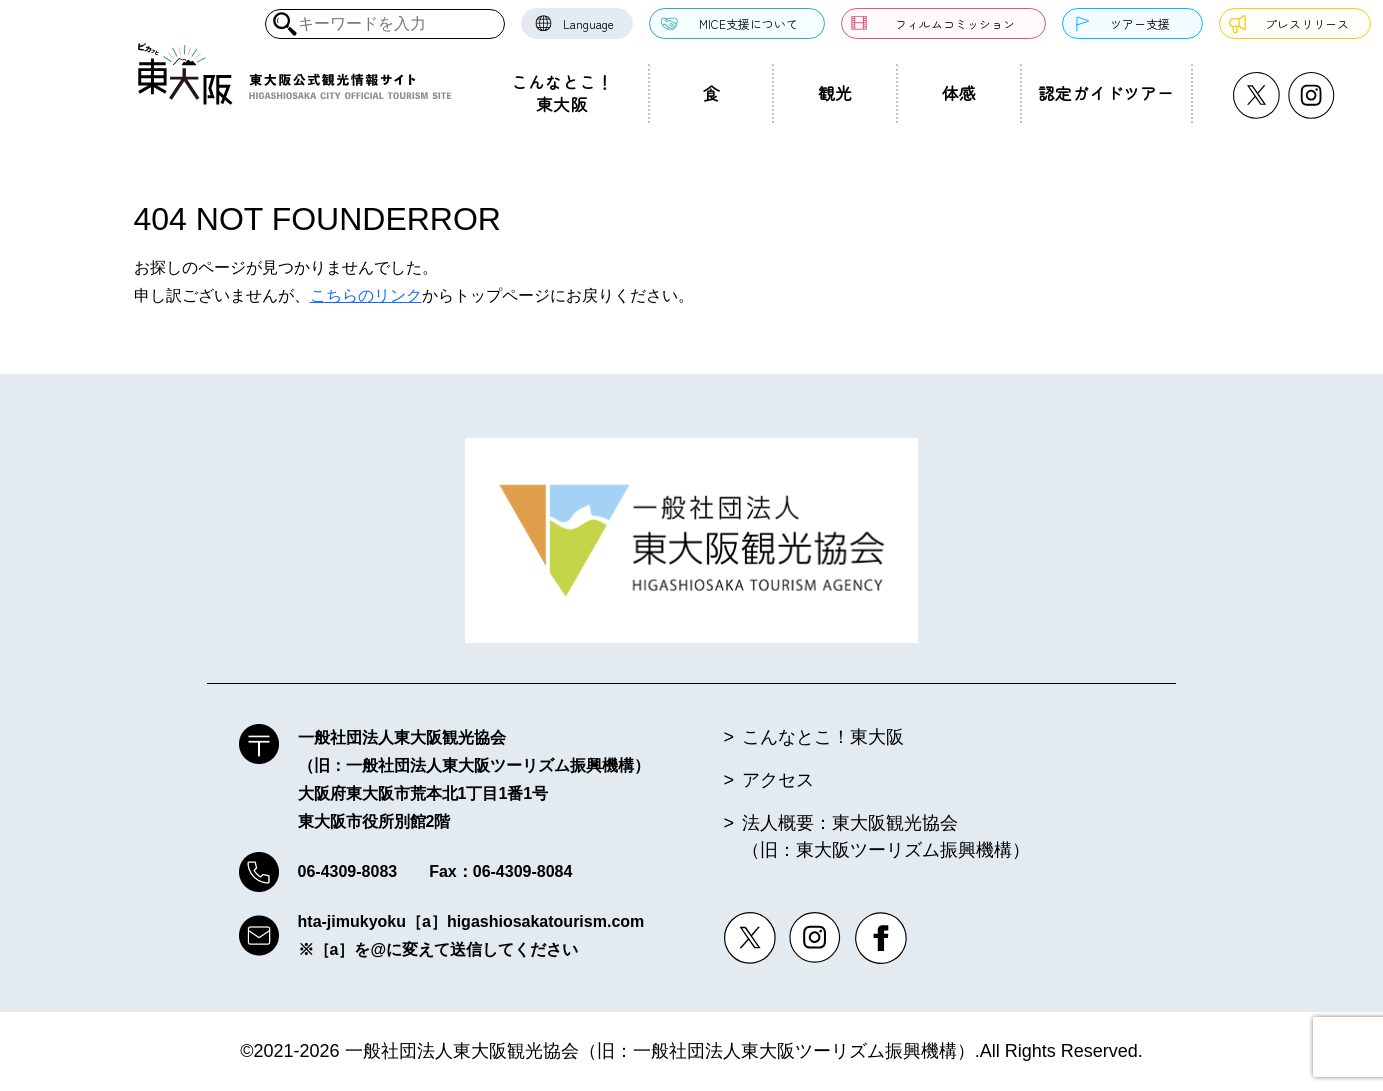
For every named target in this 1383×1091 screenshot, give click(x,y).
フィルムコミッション (955, 23)
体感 (959, 93)
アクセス (778, 780)
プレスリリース (1307, 23)
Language (588, 23)
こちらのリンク (366, 295)
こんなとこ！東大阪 (562, 93)
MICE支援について (748, 23)
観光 (835, 93)
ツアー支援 (1140, 23)
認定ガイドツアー (1106, 93)
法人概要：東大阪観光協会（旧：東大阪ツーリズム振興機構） (886, 836)
